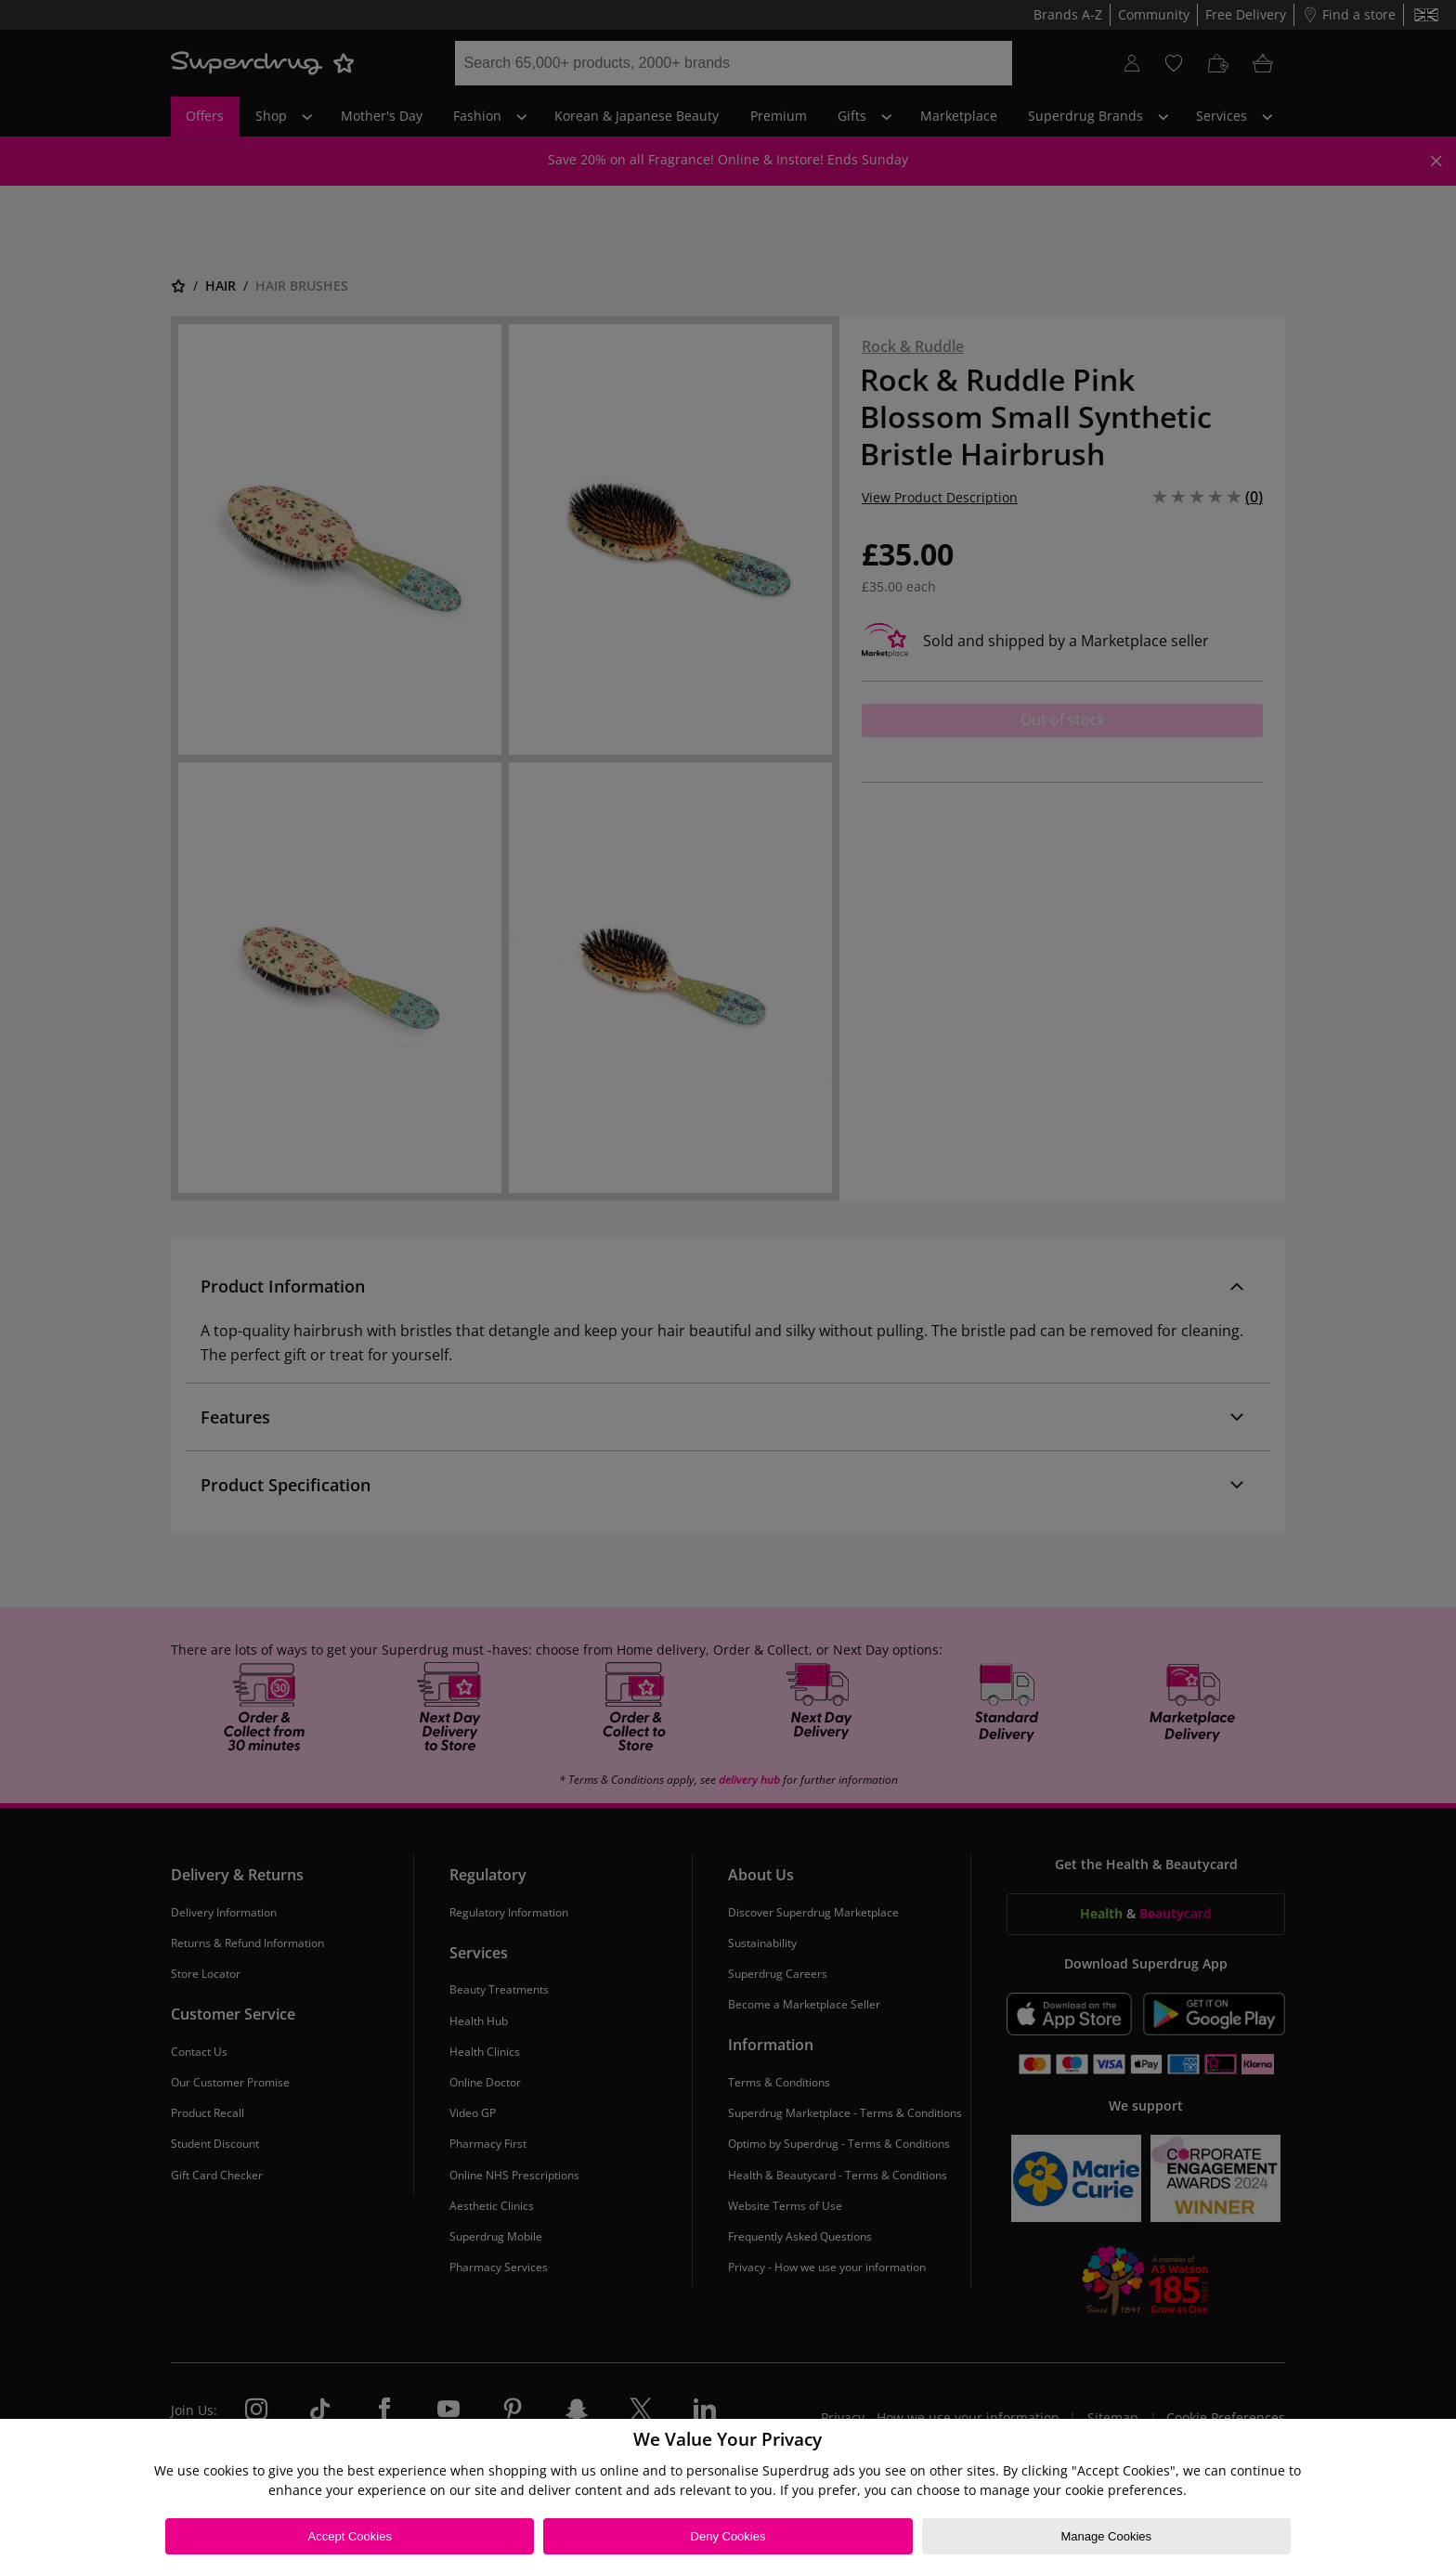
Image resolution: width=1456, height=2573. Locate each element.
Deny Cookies (728, 2536)
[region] (728, 2496)
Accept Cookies (350, 2536)
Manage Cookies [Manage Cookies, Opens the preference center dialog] (1105, 2536)
